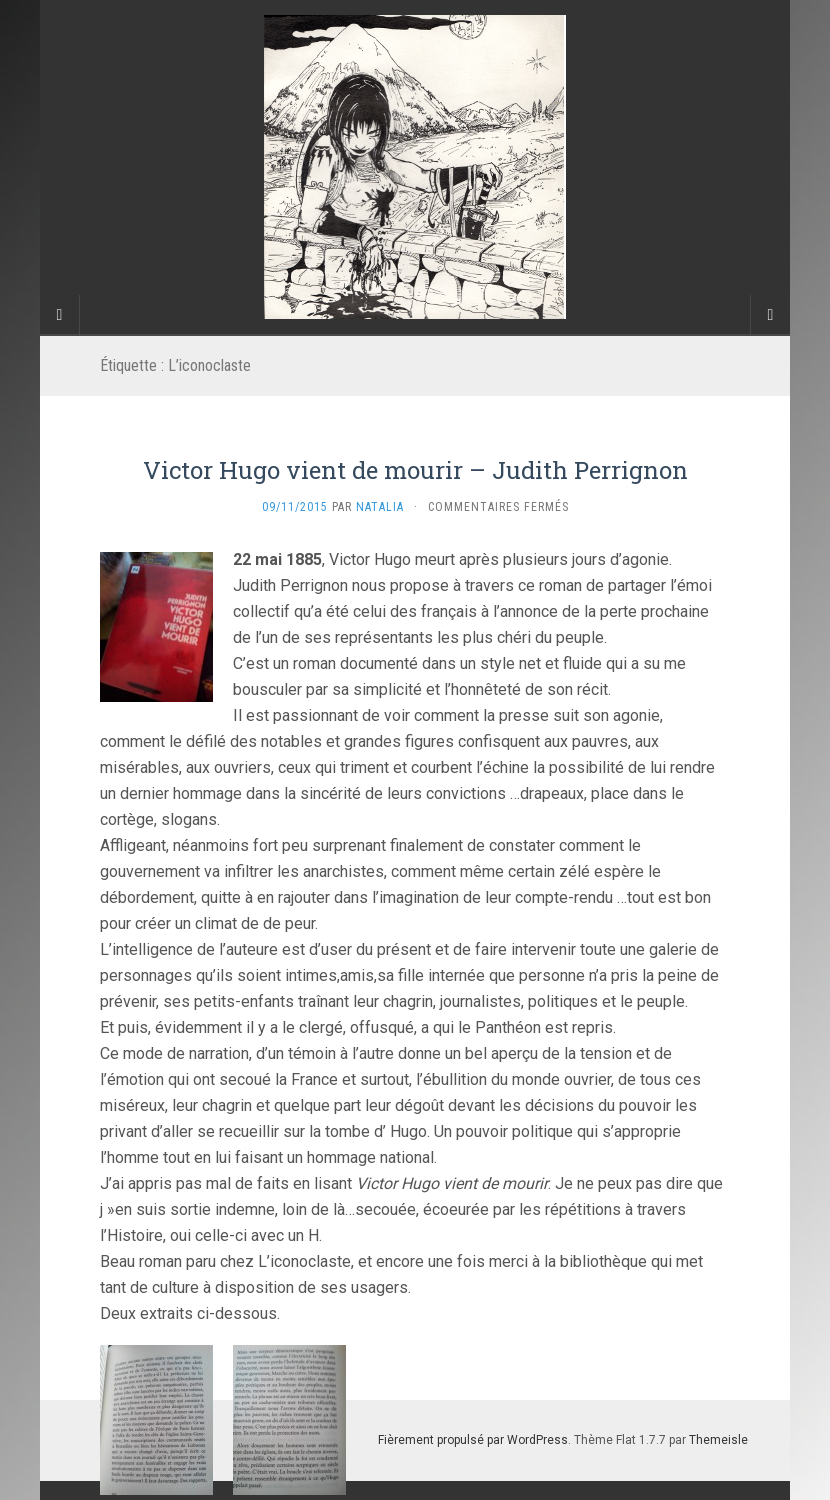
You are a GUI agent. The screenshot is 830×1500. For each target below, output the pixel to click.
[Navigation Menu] (770, 315)
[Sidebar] (60, 315)
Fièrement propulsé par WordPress (473, 1440)
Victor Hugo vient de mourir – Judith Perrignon (415, 470)
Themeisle (718, 1440)
